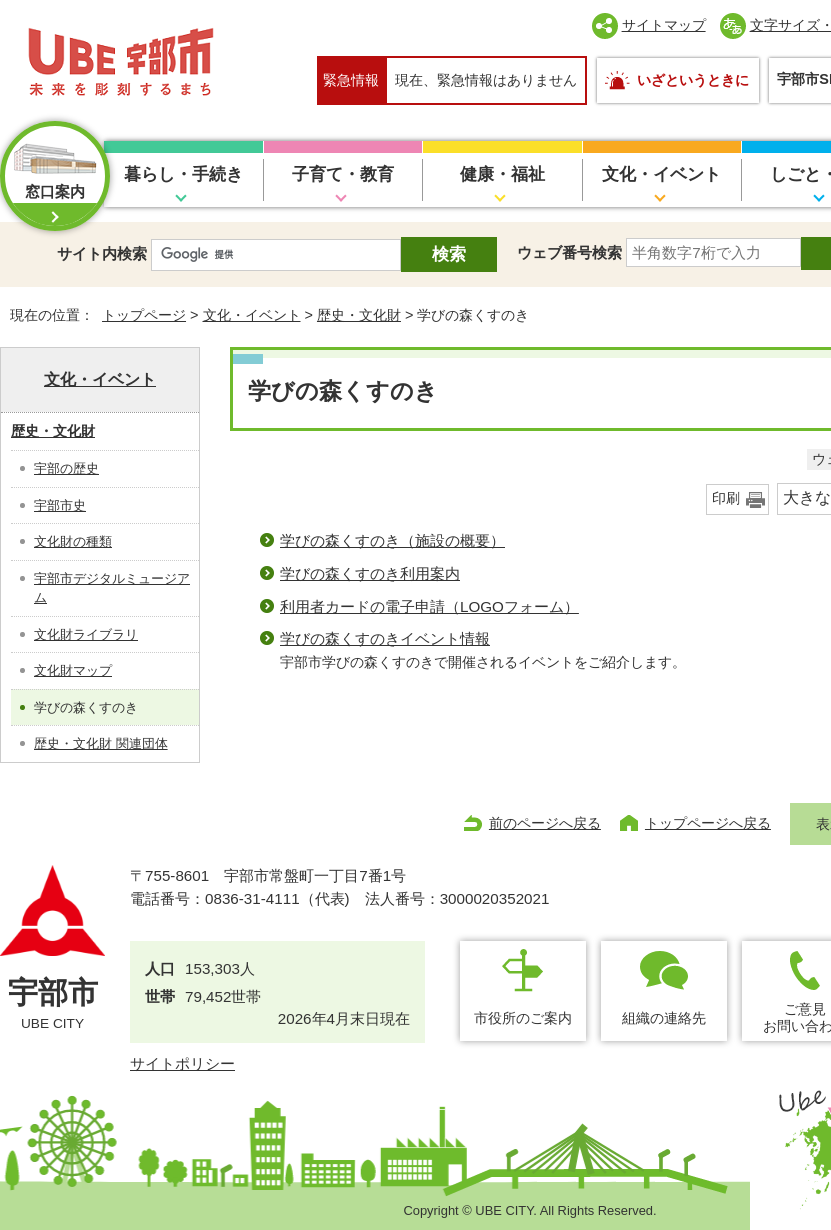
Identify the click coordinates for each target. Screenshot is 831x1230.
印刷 (726, 498)
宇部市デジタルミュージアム (112, 588)
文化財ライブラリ (86, 634)
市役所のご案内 (523, 1018)
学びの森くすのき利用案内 (370, 573)
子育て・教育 (343, 174)
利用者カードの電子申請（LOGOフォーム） (429, 606)
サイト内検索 (102, 253)
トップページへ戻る (708, 823)
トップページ (144, 315)
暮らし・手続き (183, 174)
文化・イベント (661, 174)
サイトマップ (664, 25)
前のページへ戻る (545, 823)
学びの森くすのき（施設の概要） (392, 540)
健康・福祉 (502, 174)
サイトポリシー (182, 1063)
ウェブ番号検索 (569, 252)
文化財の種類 (73, 541)
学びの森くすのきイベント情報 (385, 638)
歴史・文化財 (359, 315)
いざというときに (693, 80)
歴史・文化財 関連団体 (101, 743)
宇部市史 (60, 505)
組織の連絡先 (664, 1018)
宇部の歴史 (66, 468)
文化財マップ (73, 670)
